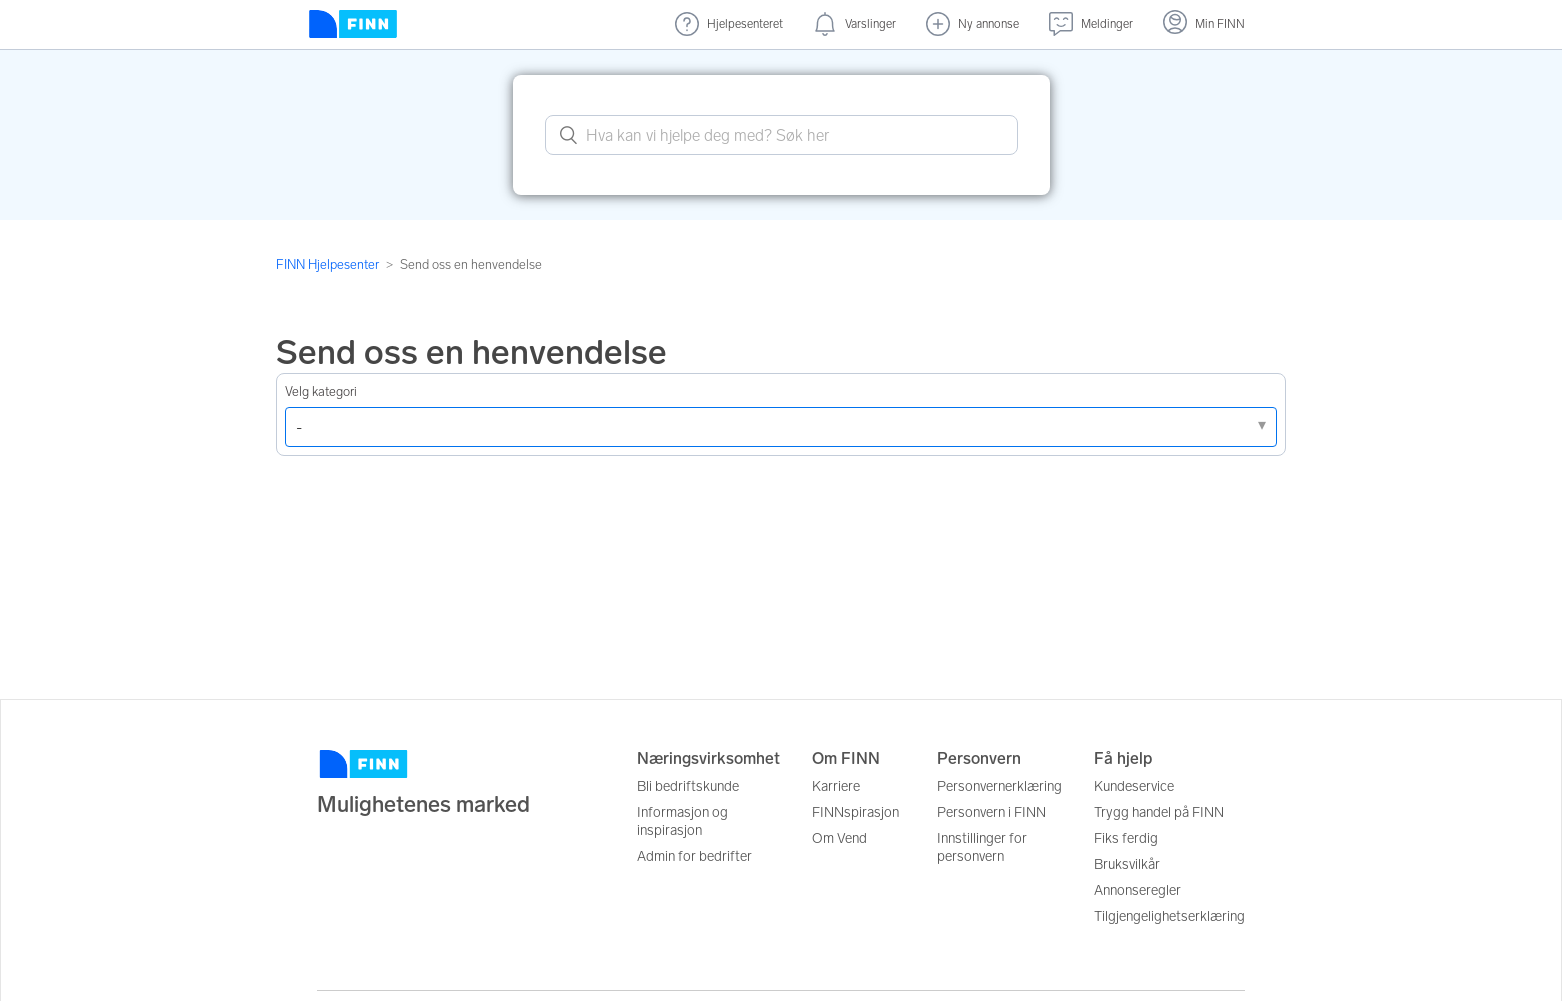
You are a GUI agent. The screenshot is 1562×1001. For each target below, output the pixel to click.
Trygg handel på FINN (1159, 812)
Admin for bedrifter (694, 856)
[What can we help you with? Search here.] (781, 135)
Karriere (836, 786)
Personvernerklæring (999, 786)
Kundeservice (1134, 786)
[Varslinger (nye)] (854, 24)
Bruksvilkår (1127, 864)
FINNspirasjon (855, 812)
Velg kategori (321, 391)
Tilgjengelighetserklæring (1169, 916)
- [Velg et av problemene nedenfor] (299, 427)
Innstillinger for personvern (982, 847)
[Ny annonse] (972, 24)
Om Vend (839, 838)
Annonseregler (1137, 890)
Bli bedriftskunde (688, 786)
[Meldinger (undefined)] (1091, 24)
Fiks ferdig (1126, 838)
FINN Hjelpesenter (327, 264)
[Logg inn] (1204, 24)
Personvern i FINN (991, 812)
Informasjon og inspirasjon (682, 821)
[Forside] (353, 24)
